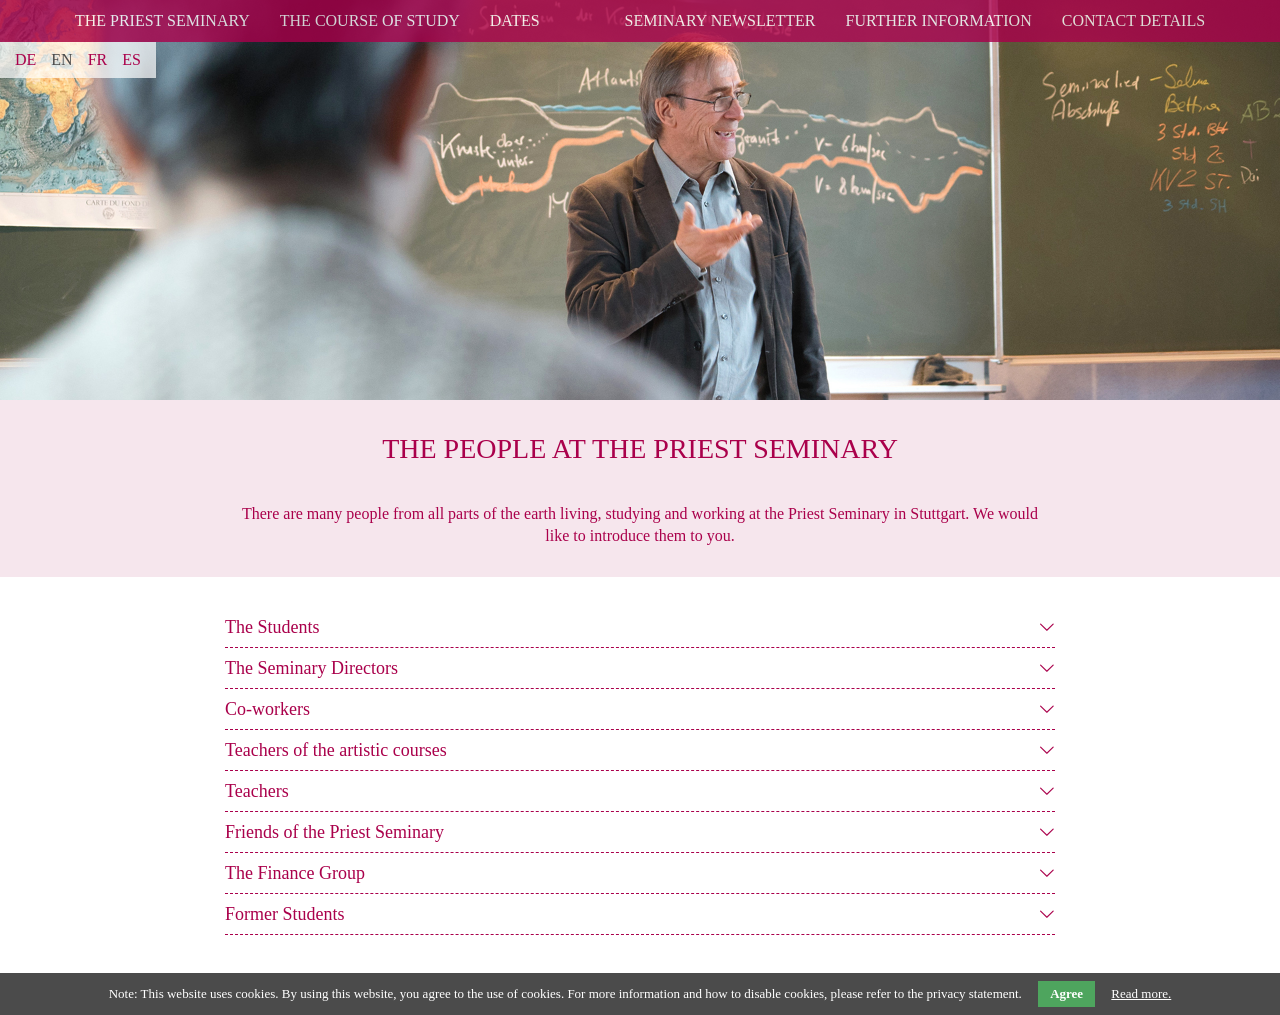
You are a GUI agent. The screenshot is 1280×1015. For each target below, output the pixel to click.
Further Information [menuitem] (939, 20)
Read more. (1141, 993)
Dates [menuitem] (515, 20)
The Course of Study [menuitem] (370, 20)
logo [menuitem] (582, 8)
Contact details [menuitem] (1133, 20)
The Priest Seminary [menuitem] (162, 20)
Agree (1066, 993)
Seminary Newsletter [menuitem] (720, 20)
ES (131, 59)
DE (25, 59)
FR (98, 59)
